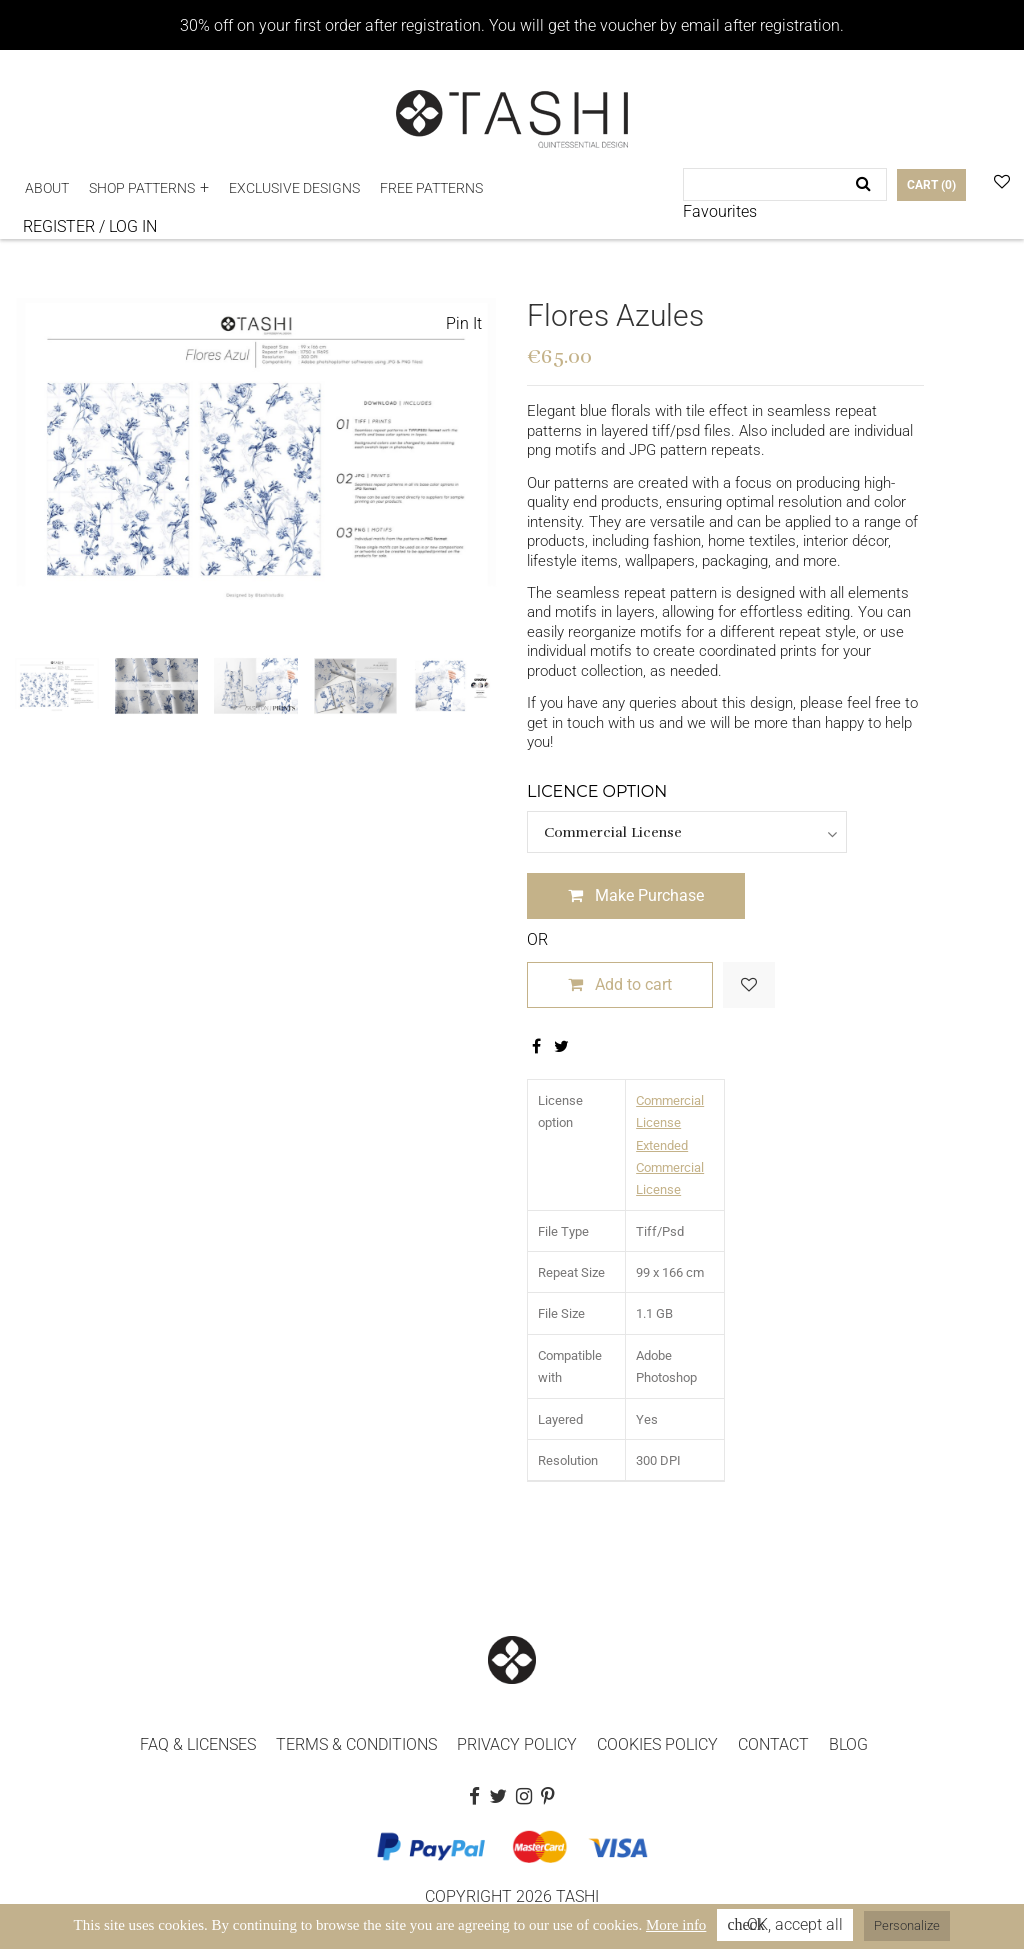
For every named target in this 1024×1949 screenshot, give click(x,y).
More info (676, 1925)
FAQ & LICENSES (198, 1744)
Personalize (907, 1925)
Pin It (464, 323)
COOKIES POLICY (657, 1744)
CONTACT (773, 1744)
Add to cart (620, 984)
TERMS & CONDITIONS (356, 1744)
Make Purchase (636, 895)
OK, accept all (785, 1924)
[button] (149, 188)
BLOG (848, 1744)
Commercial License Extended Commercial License (670, 1145)
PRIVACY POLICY (517, 1744)
